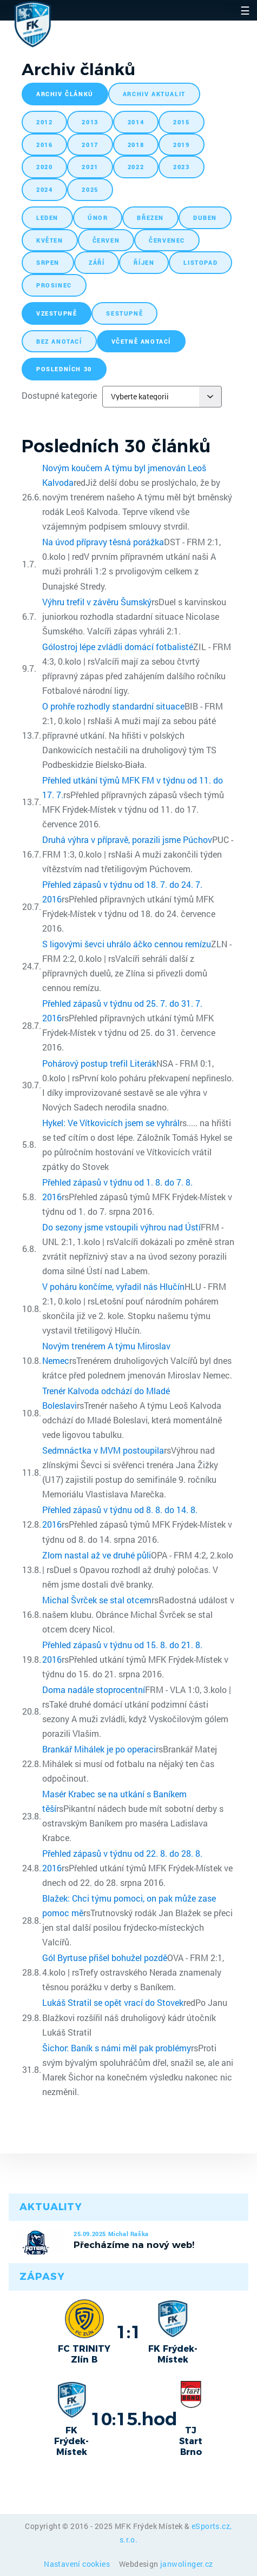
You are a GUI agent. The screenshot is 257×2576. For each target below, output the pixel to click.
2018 (136, 144)
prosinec (54, 285)
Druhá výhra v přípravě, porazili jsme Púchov (127, 839)
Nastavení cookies (77, 2564)
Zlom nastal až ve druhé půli (96, 1555)
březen (150, 217)
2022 (136, 167)
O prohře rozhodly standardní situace (113, 706)
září (96, 262)
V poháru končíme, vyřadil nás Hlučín (113, 1286)
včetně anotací (141, 341)
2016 (44, 144)
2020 (44, 167)
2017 (90, 144)
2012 (44, 122)
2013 (90, 122)
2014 (136, 122)
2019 (181, 144)
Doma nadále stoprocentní (93, 1689)
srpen (48, 262)
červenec (167, 240)
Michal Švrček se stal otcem (96, 1599)
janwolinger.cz (186, 2564)
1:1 (128, 2332)
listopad (200, 262)
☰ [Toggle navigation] (245, 10)
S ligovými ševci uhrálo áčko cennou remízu (126, 943)
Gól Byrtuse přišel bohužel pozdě (104, 1957)
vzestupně (56, 313)
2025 (90, 189)
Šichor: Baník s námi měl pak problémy (116, 2047)
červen (106, 240)
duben (205, 217)
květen (49, 240)
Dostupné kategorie (59, 395)
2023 (181, 167)
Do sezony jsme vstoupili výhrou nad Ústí (121, 1227)
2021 (90, 167)
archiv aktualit (154, 94)
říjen (144, 262)
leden (47, 217)
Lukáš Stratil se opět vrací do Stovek (112, 2002)
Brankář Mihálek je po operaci (99, 1749)
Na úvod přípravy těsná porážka (103, 541)
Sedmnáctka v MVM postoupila (103, 1450)
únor (98, 217)
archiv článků (65, 94)
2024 (44, 189)
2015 (181, 122)
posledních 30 (64, 369)
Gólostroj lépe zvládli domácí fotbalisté (117, 646)
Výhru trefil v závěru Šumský (96, 601)
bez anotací (59, 341)
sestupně (124, 313)
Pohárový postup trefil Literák (99, 1063)
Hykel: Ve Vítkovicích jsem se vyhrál (111, 1122)
